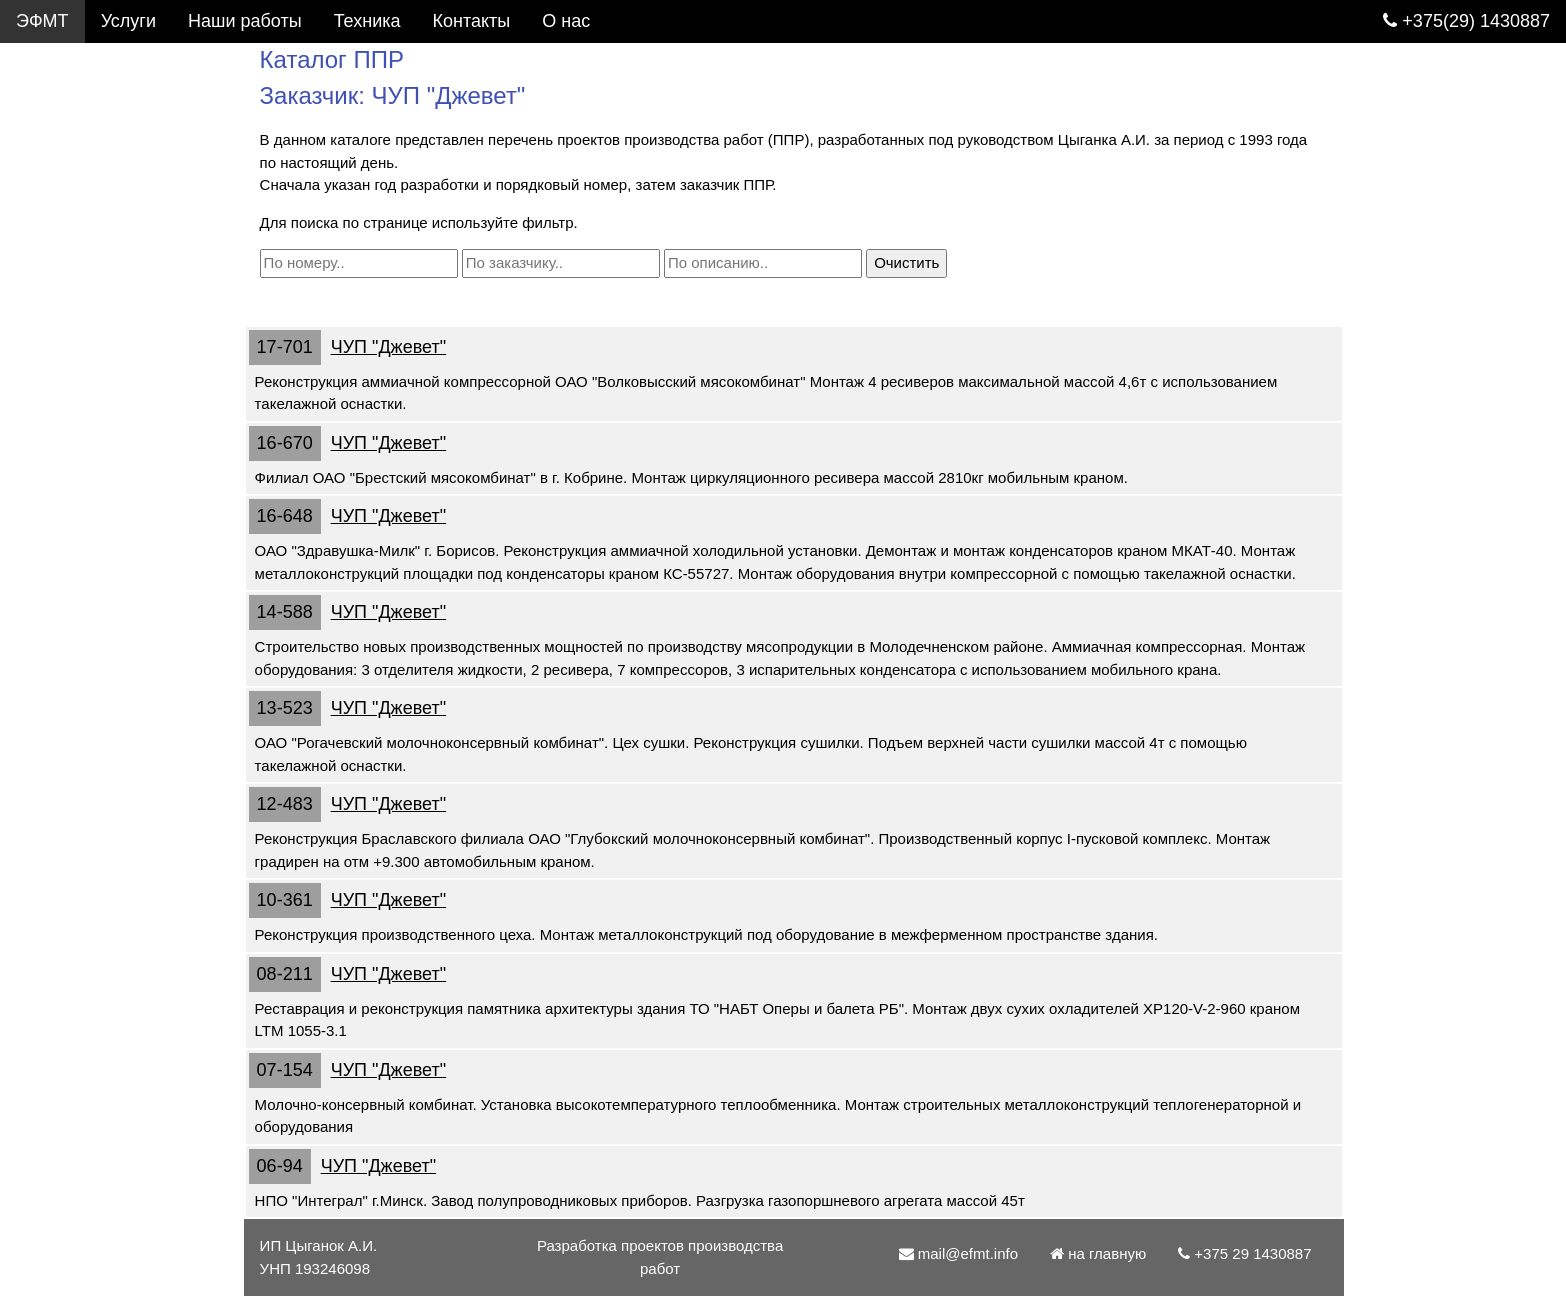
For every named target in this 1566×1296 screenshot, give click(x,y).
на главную (1104, 1253)
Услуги (128, 21)
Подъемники (68, 236)
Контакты (55, 322)
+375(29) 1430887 (1466, 21)
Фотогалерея (70, 150)
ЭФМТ (42, 21)
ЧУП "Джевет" (394, 347)
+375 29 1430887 (96, 408)
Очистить (913, 262)
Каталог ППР (70, 107)
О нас (40, 365)
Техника (367, 21)
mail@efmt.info (87, 451)
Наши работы (245, 21)
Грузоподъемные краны (114, 193)
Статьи (45, 279)
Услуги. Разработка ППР (126, 64)
